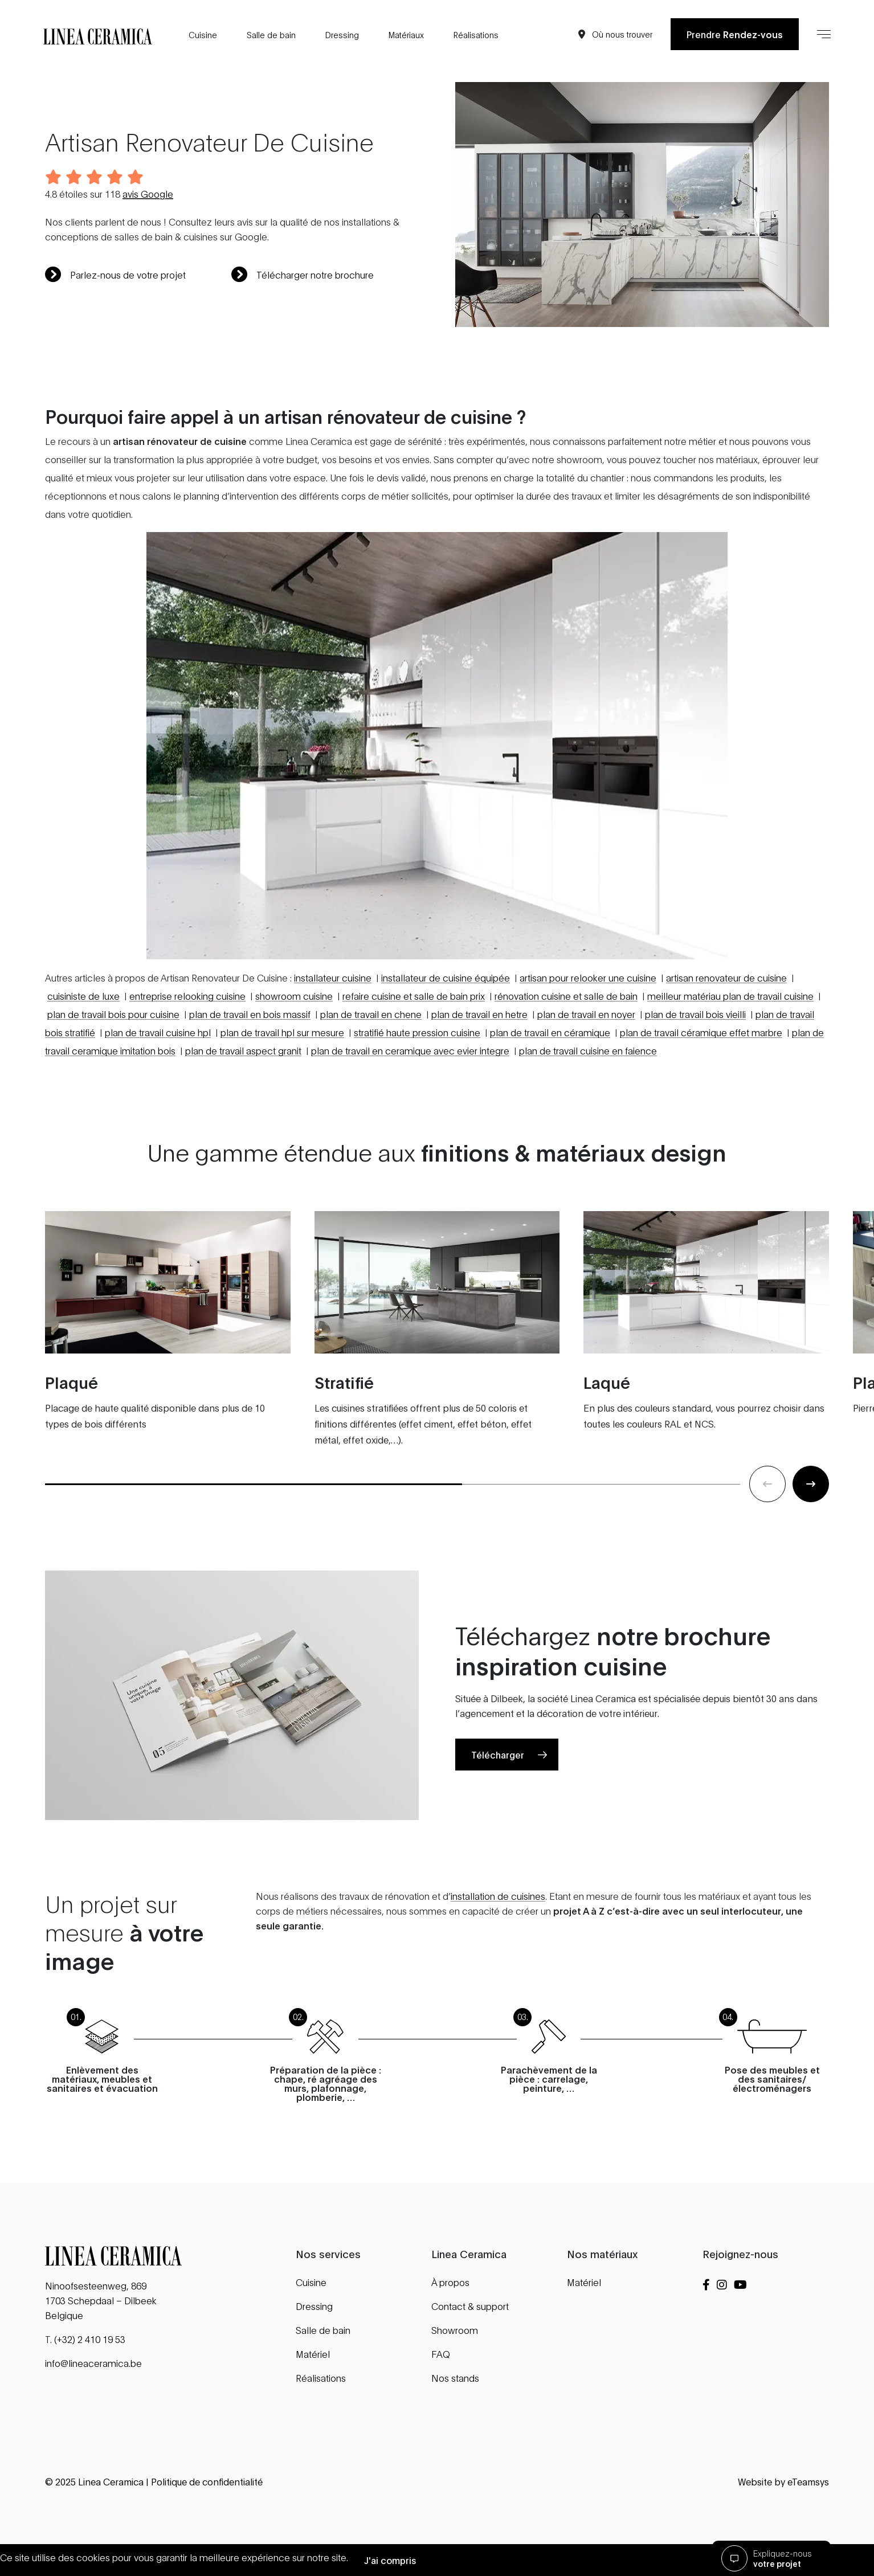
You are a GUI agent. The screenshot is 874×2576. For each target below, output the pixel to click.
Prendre (735, 34)
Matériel (313, 2354)
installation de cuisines (498, 1951)
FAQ (440, 2354)
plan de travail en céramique (550, 1088)
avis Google (147, 193)
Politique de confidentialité (207, 2481)
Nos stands (455, 2377)
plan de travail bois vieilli (695, 1070)
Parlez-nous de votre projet (115, 275)
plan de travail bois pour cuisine (113, 1070)
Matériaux (406, 34)
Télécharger (497, 1810)
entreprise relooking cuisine (187, 1051)
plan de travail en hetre (479, 1070)
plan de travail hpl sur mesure (282, 1088)
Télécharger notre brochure (302, 275)
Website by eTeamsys (783, 2481)
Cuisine (203, 34)
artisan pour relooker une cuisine (588, 1033)
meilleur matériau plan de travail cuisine (730, 1051)
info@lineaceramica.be (93, 2363)
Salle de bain (271, 34)
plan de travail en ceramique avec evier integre (410, 1106)
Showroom (454, 2330)
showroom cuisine (294, 1051)
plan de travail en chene (371, 1070)
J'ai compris (390, 2560)
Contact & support (470, 2306)
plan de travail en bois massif (250, 1070)
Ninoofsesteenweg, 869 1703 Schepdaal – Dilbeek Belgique (101, 2300)
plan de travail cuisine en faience (588, 1106)
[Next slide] (811, 1540)
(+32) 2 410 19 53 (89, 2339)
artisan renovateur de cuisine (726, 1033)
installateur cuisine (332, 1033)
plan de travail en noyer (586, 1070)
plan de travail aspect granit (243, 1106)
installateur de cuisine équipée (445, 1033)
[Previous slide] (767, 1540)
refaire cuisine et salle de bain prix (413, 1051)
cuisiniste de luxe (83, 1051)
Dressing (342, 34)
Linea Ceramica (111, 2481)
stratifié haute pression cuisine (417, 1088)
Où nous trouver (622, 33)
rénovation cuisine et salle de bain (566, 1051)
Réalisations (476, 34)
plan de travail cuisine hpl (158, 1088)
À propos (450, 2282)
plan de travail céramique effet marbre (701, 1088)
